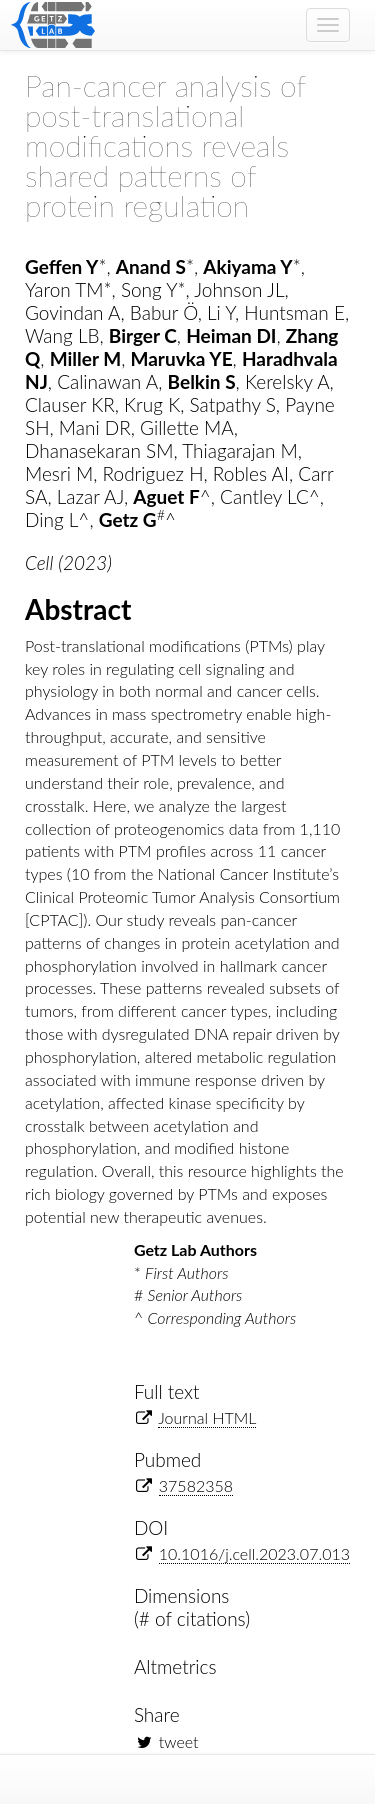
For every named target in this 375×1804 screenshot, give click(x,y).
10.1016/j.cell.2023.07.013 (254, 1553)
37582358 (196, 1485)
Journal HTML (207, 1417)
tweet (179, 1741)
